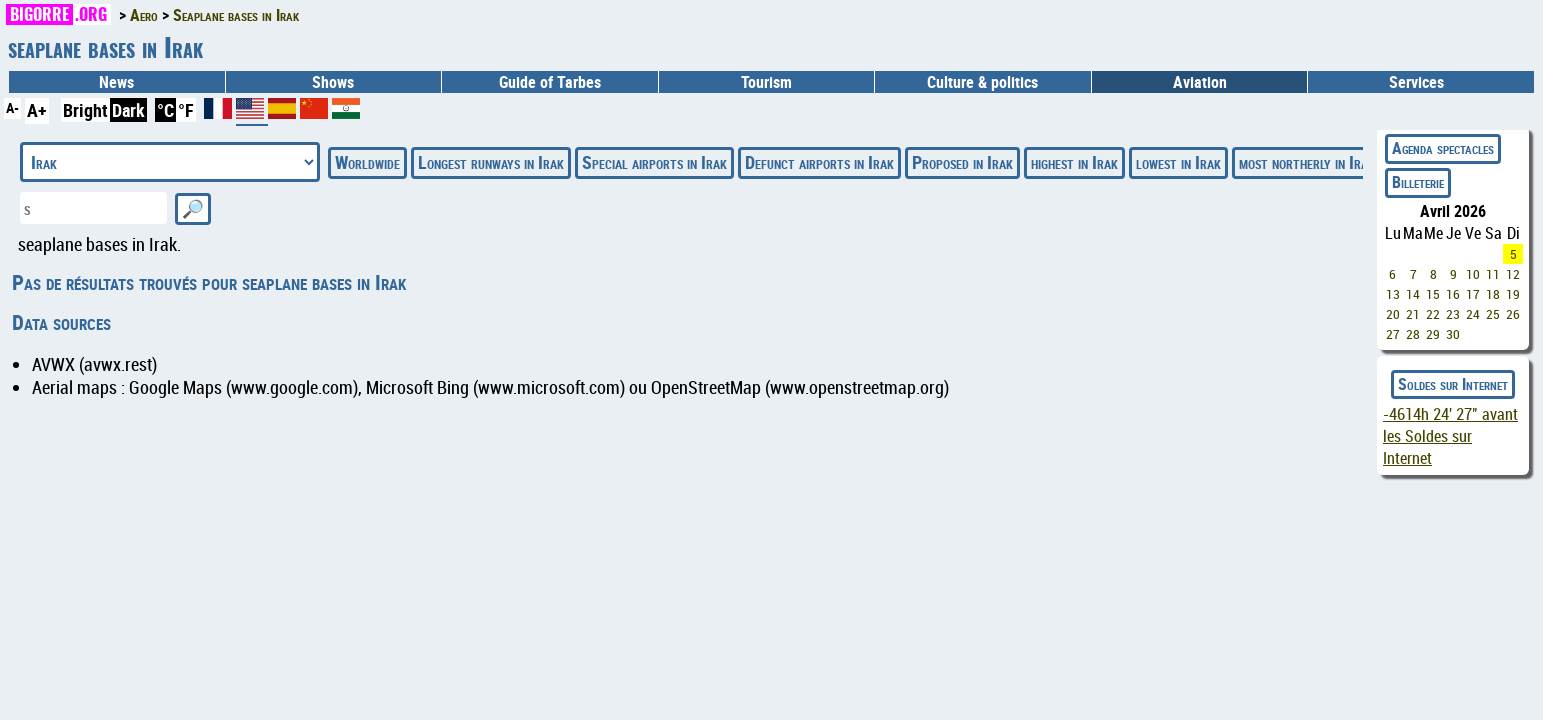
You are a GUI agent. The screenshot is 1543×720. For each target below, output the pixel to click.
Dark (128, 110)
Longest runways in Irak (491, 162)
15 (1433, 294)
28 (1413, 334)
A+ (37, 110)
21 (1413, 314)
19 (1513, 294)
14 (1413, 294)
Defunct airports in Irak (819, 162)
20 (1393, 314)
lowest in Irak (1178, 162)
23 (1453, 314)
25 (1493, 314)
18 (1493, 294)
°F (186, 110)
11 (1493, 274)
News (116, 82)
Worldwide (367, 162)
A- (12, 107)
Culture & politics (982, 82)
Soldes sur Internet (1453, 384)
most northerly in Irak (1307, 162)
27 (1393, 334)
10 (1473, 274)
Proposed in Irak (962, 162)
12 (1513, 274)
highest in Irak (1074, 162)
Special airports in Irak (654, 162)
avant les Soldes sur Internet (1450, 436)
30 (1453, 334)
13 (1393, 294)
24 (1473, 314)
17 (1473, 294)
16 (1453, 294)
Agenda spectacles (1443, 148)
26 (1513, 314)
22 (1433, 314)
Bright (85, 110)
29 (1433, 334)
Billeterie (1418, 182)
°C (165, 110)
